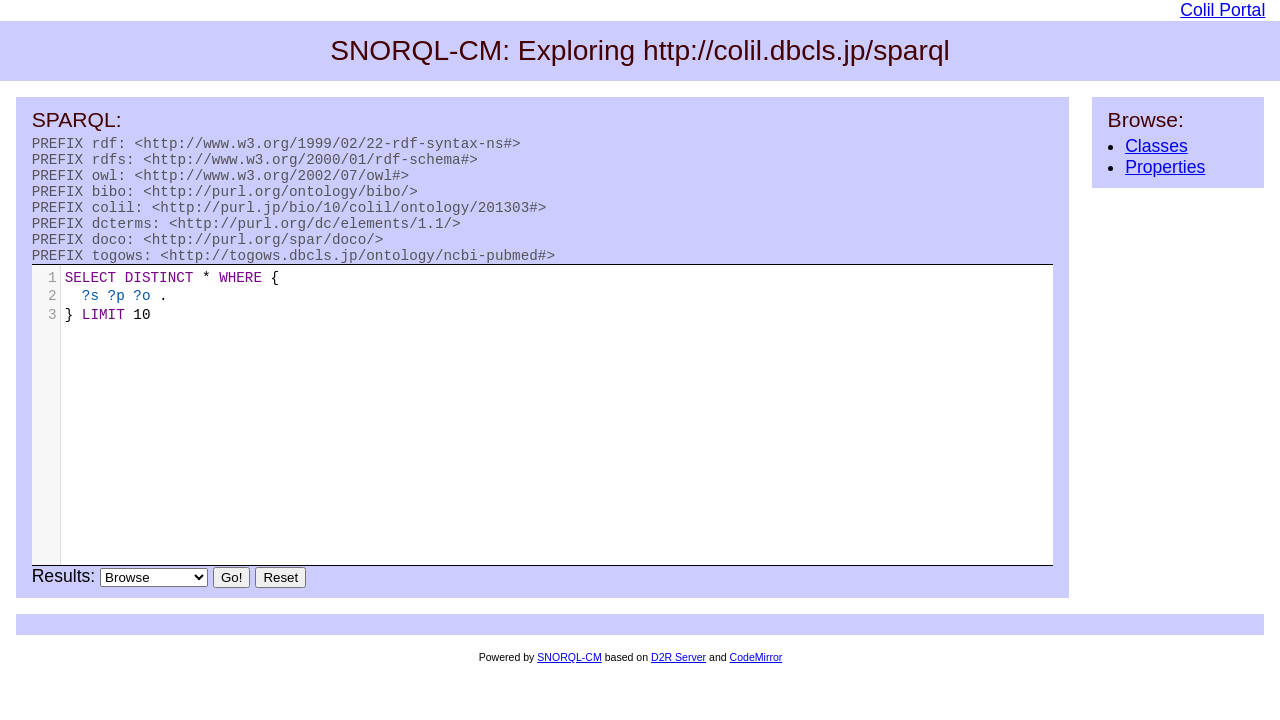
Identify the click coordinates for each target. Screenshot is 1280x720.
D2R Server (678, 681)
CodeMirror (756, 681)
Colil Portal (1222, 10)
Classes (1156, 146)
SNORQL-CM (569, 681)
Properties (1165, 167)
